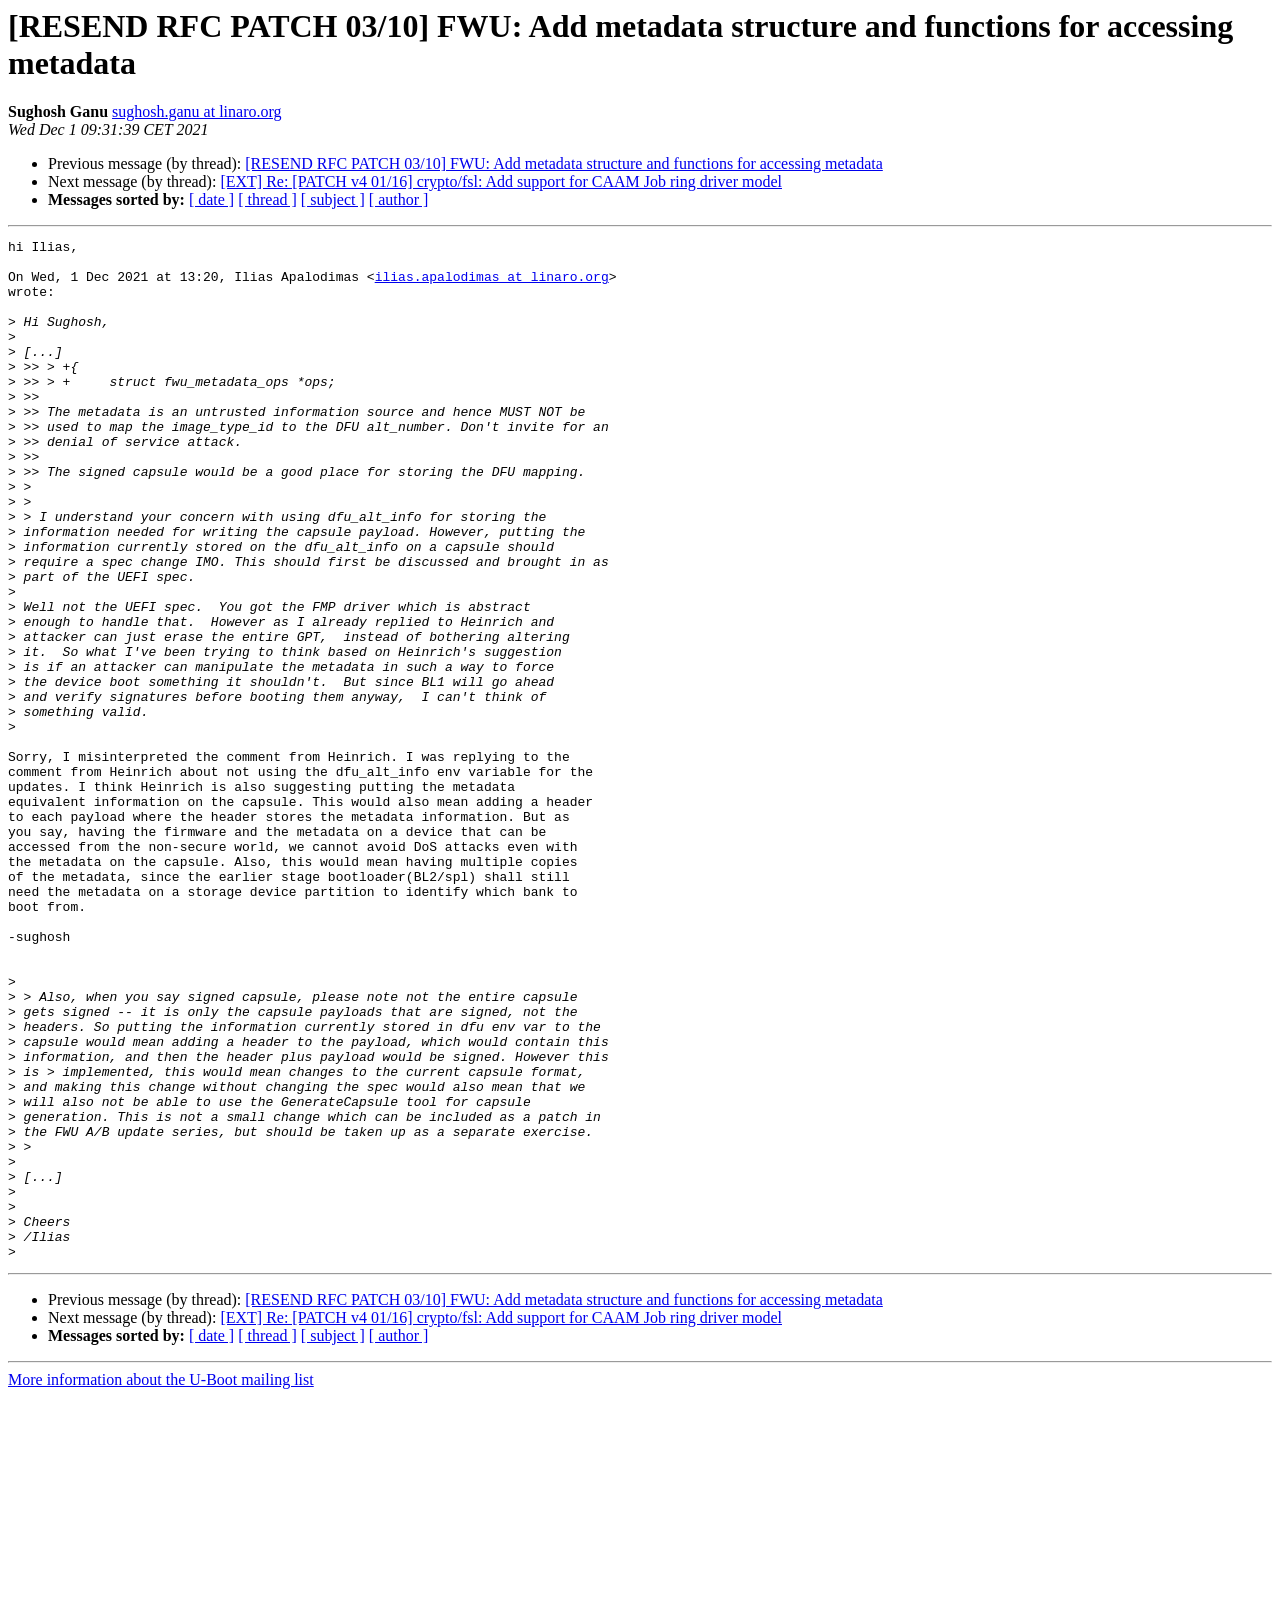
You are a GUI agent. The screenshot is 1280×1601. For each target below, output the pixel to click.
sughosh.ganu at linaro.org (196, 111)
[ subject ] (333, 199)
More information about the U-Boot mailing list (161, 1583)
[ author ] (399, 199)
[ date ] (211, 199)
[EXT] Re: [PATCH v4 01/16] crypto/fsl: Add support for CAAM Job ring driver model (501, 181)
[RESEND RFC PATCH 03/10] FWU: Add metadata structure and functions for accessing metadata (564, 163)
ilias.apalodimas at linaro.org (492, 285)
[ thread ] (267, 199)
